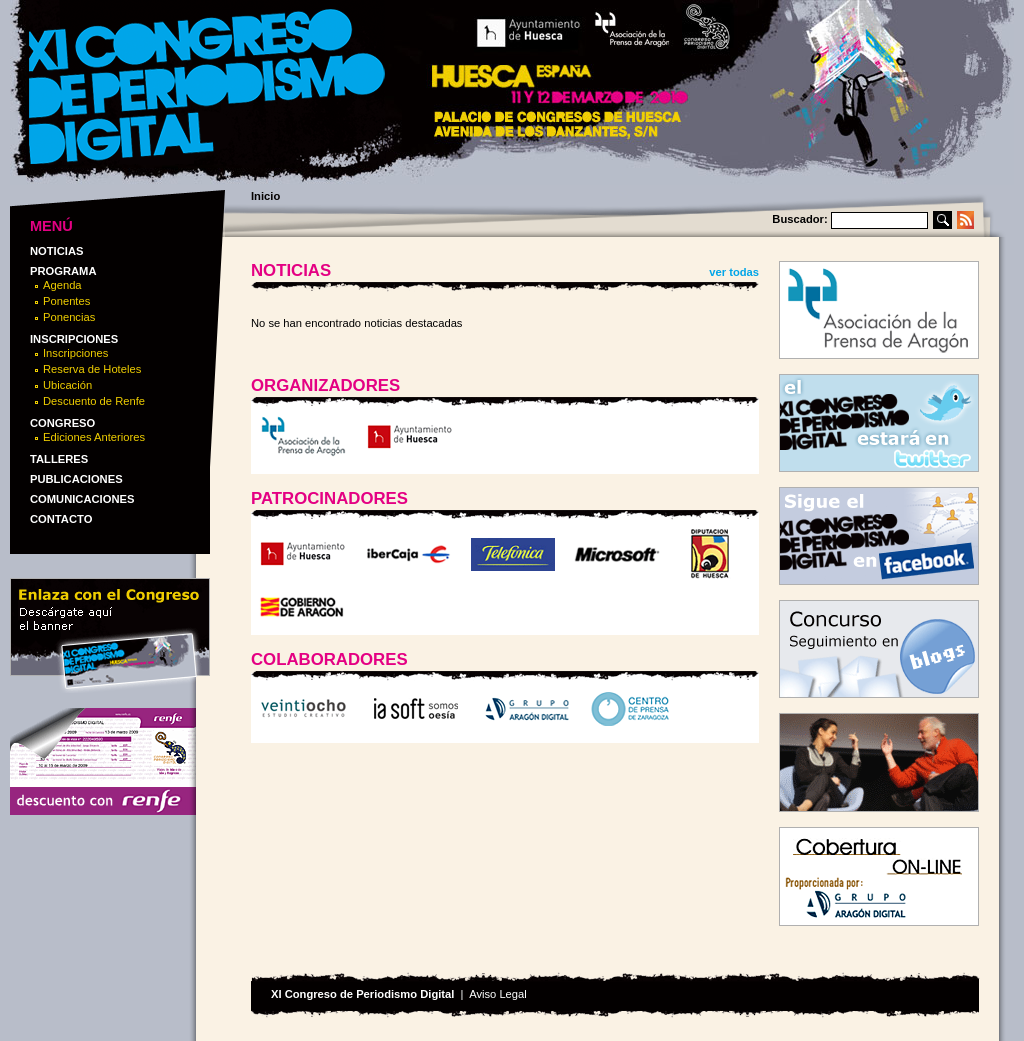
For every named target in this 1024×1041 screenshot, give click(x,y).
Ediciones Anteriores (94, 437)
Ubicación (67, 385)
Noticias (56, 251)
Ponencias (69, 317)
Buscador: (799, 219)
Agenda (62, 285)
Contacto (61, 519)
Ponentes (66, 301)
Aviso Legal (498, 994)
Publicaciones (76, 479)
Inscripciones (74, 339)
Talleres (59, 459)
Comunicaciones (82, 499)
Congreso (62, 423)
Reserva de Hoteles (92, 369)
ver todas (734, 272)
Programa (63, 271)
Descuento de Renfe (94, 401)
